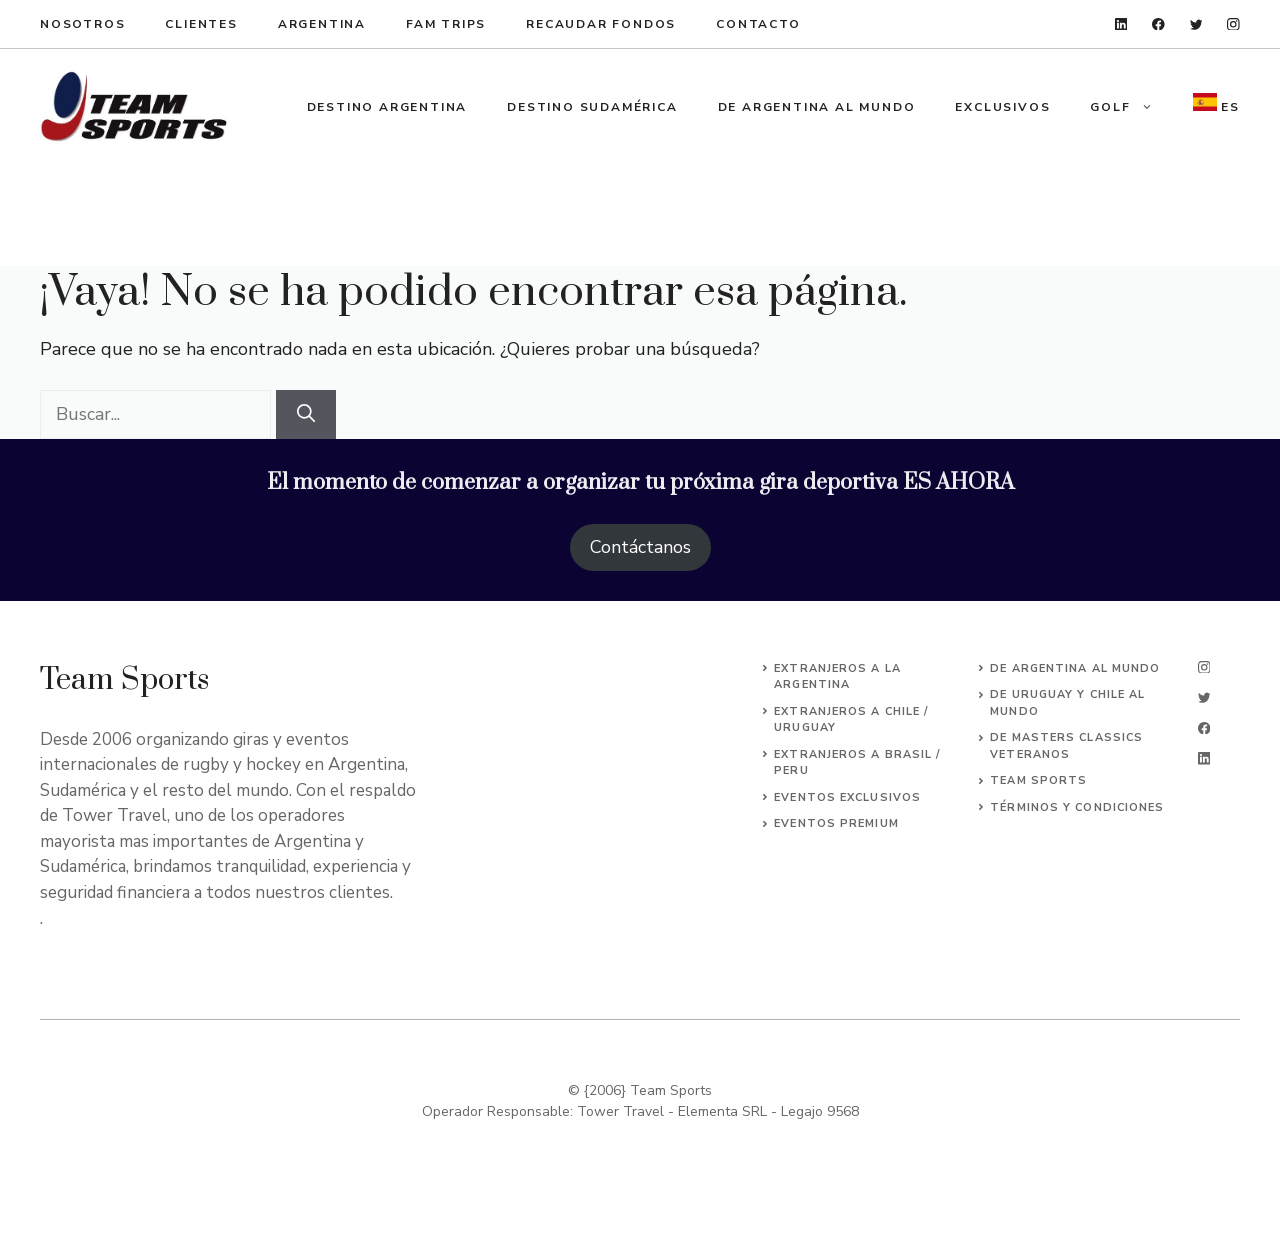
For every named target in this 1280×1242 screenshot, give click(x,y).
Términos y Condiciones (1077, 807)
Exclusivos (1002, 107)
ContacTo (758, 24)
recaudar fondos (601, 24)
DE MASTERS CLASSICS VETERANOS (1066, 746)
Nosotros (82, 24)
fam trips (446, 24)
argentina (322, 24)
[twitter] (1196, 24)
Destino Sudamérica (592, 107)
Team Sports (1038, 780)
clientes (201, 24)
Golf (1131, 107)
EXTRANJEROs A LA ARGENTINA (837, 677)
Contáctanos (640, 547)
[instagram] (1233, 24)
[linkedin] (1121, 24)
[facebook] (1158, 24)
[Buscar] (306, 414)
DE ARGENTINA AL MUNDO (1075, 668)
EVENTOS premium (836, 823)
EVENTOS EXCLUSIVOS (847, 797)
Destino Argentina (387, 107)
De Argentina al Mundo (817, 107)
